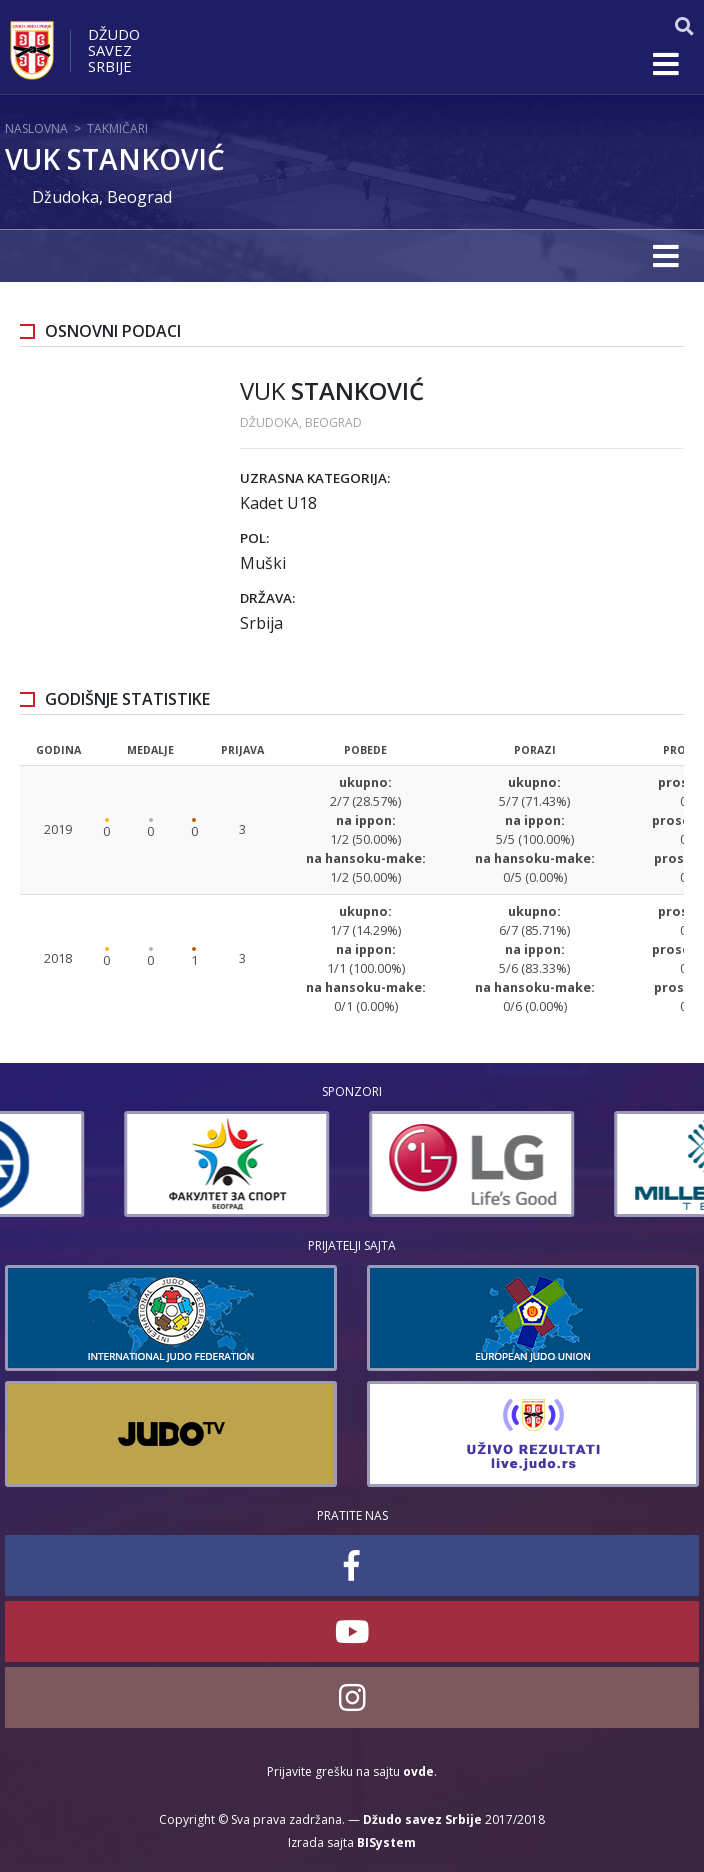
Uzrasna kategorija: (315, 478)
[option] (107, 1164)
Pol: (254, 538)
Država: (267, 598)
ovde (418, 1771)
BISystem (386, 1842)
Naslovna (36, 128)
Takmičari (117, 128)
